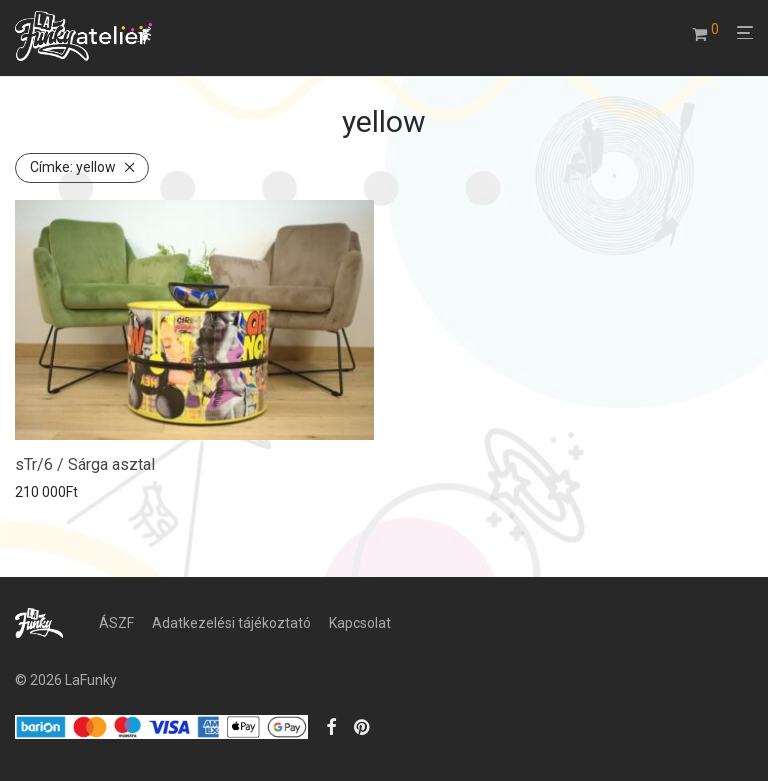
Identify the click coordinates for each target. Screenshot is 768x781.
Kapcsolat (360, 623)
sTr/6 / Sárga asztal (85, 464)
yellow (73, 167)
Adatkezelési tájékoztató (231, 623)
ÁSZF (116, 623)
